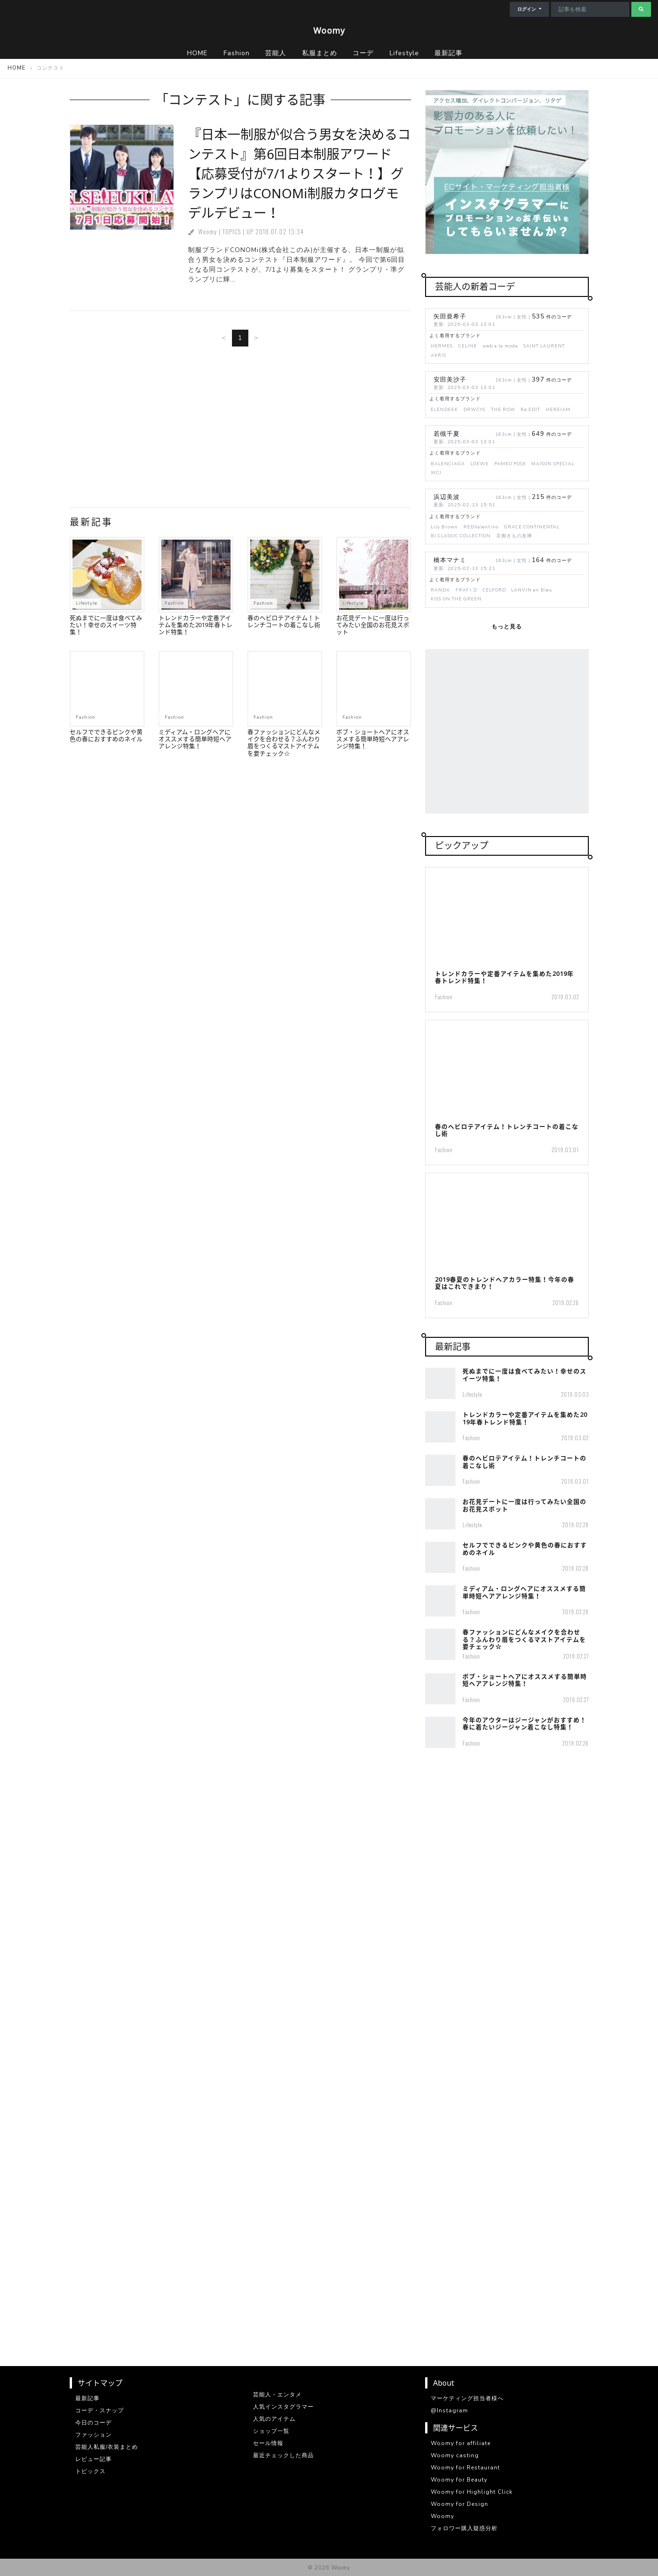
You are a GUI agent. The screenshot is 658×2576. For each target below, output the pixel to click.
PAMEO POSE (510, 464)
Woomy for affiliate (461, 2443)
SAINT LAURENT (544, 346)
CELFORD (494, 590)
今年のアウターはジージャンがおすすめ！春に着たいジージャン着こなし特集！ (524, 1723)
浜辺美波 (447, 497)
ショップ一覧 (271, 2431)
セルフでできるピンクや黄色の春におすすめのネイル (106, 735)
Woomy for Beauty (459, 2479)
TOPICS (232, 231)
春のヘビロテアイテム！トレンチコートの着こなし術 (283, 621)
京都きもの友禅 (514, 536)
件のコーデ (552, 317)
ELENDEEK (444, 409)
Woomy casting (455, 2455)
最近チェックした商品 (283, 2455)
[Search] (590, 9)
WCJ (436, 472)
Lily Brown (444, 527)
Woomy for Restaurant (465, 2467)
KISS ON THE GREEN (456, 599)
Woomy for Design (459, 2504)
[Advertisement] (240, 430)
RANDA (440, 590)
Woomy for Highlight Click (472, 2492)
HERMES (442, 346)
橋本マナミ (450, 560)
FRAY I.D (466, 590)
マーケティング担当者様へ (467, 2398)
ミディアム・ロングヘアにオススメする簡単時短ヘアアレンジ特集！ (195, 739)
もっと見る (507, 626)
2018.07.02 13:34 (279, 231)
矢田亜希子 (450, 316)
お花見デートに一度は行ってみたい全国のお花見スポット (372, 624)
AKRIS (438, 355)
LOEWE (479, 464)
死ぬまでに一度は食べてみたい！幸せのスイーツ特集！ (106, 624)
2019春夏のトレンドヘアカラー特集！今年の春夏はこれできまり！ (504, 1283)
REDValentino (481, 527)
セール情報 (268, 2443)
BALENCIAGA (448, 464)
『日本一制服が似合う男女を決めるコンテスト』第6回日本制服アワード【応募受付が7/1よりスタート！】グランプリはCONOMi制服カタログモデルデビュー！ (299, 173)
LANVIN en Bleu (531, 590)
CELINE (467, 346)
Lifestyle (86, 603)
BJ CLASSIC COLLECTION (461, 536)
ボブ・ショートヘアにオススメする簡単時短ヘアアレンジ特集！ (372, 739)
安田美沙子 (450, 379)
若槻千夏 (447, 434)
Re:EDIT (530, 409)
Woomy (329, 30)
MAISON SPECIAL (552, 464)
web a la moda (500, 346)
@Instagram (449, 2410)
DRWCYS (474, 409)
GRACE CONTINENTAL (531, 527)
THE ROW (503, 409)
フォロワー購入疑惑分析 (464, 2528)
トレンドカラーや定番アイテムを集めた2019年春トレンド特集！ (195, 624)
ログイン (527, 9)
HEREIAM (558, 409)
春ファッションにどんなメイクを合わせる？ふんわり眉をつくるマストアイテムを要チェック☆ (283, 743)
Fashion (174, 603)
